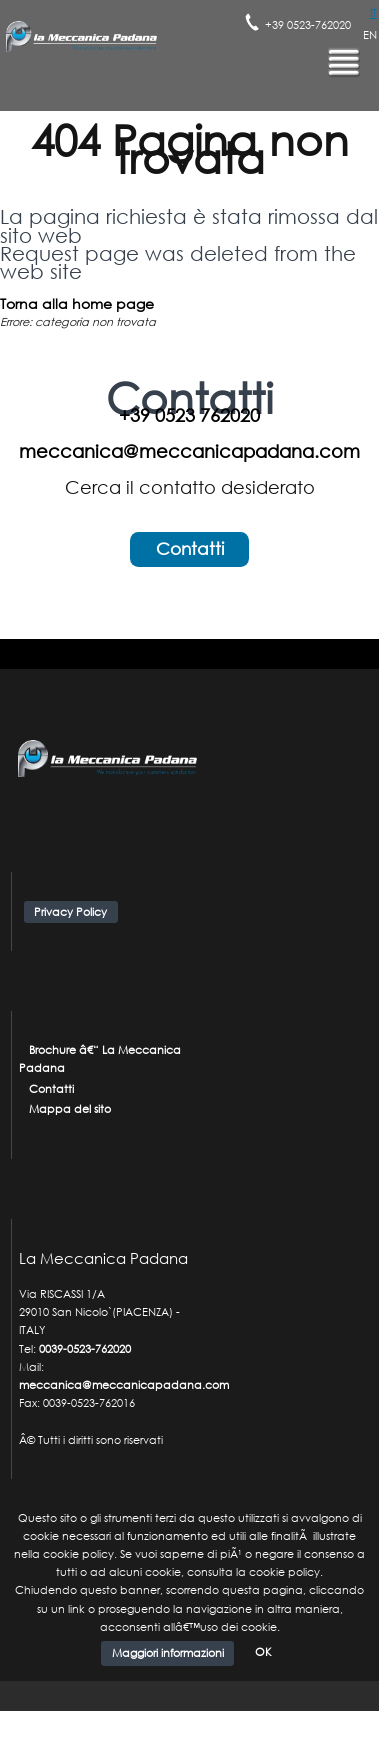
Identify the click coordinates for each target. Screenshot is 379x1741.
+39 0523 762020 (189, 415)
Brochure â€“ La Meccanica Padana (100, 1059)
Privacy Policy (70, 912)
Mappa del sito (70, 1109)
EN (370, 35)
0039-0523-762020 (85, 1349)
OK (263, 1653)
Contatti (190, 548)
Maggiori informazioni (168, 1653)
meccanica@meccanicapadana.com (189, 451)
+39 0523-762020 (308, 25)
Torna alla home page (77, 303)
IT (373, 13)
